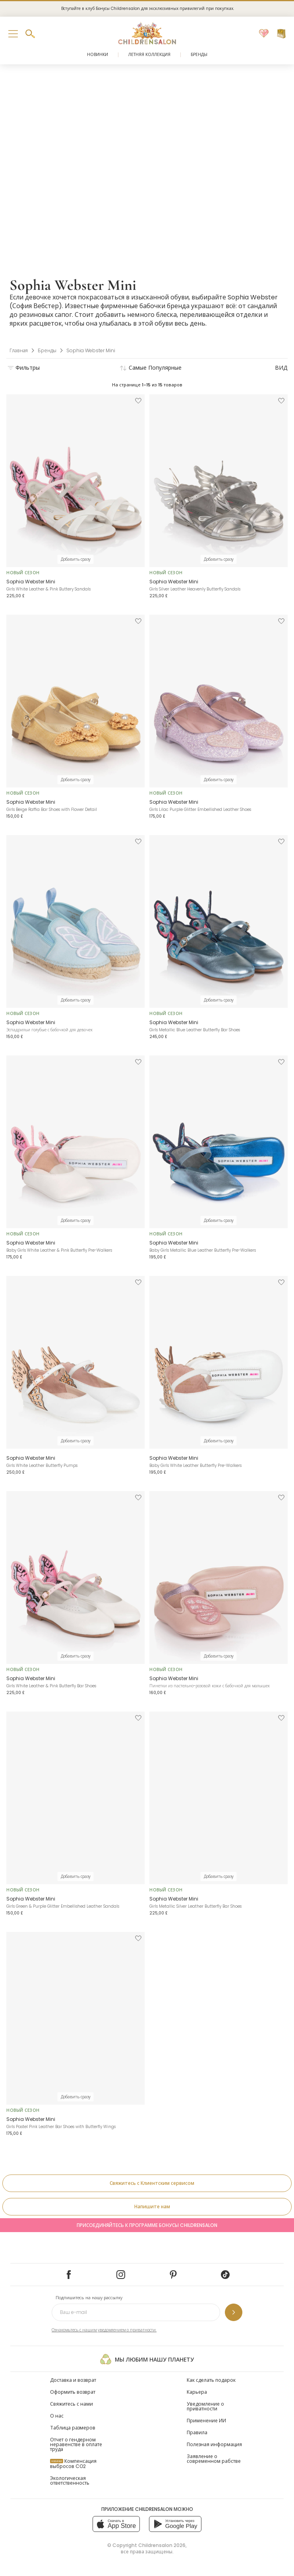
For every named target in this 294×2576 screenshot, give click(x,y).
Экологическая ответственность (69, 2480)
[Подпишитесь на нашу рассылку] (233, 2312)
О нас (57, 2415)
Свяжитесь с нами (71, 2403)
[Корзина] (281, 34)
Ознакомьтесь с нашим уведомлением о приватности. (104, 2330)
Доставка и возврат (73, 2380)
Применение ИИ (206, 2420)
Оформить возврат (72, 2392)
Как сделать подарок (211, 2380)
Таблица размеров (72, 2427)
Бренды (199, 55)
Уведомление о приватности (205, 2406)
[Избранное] (264, 34)
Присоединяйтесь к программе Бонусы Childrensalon (147, 2225)
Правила (197, 2432)
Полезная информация (214, 2444)
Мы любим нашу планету (146, 2359)
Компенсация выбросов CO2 (73, 2464)
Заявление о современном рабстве (214, 2458)
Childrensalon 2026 (162, 2545)
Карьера (197, 2392)
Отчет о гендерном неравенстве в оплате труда (76, 2444)
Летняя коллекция (149, 55)
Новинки (97, 55)
